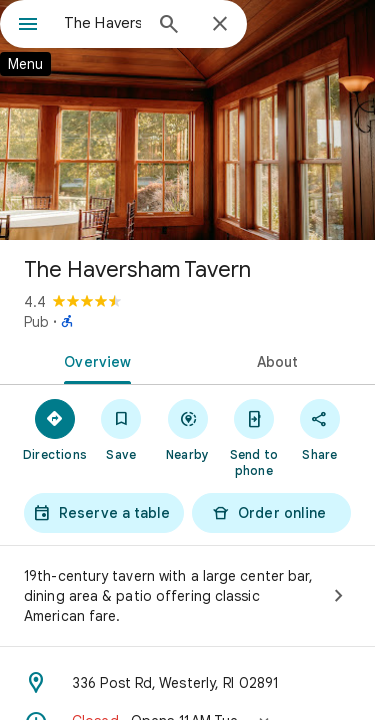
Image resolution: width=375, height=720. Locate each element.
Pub (36, 322)
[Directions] (55, 429)
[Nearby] (187, 429)
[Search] (169, 26)
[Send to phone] (254, 437)
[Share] (320, 429)
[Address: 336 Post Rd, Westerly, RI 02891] (187, 683)
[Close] (220, 25)
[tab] (94, 360)
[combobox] (102, 23)
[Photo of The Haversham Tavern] (187, 120)
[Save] (121, 429)
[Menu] (28, 26)
